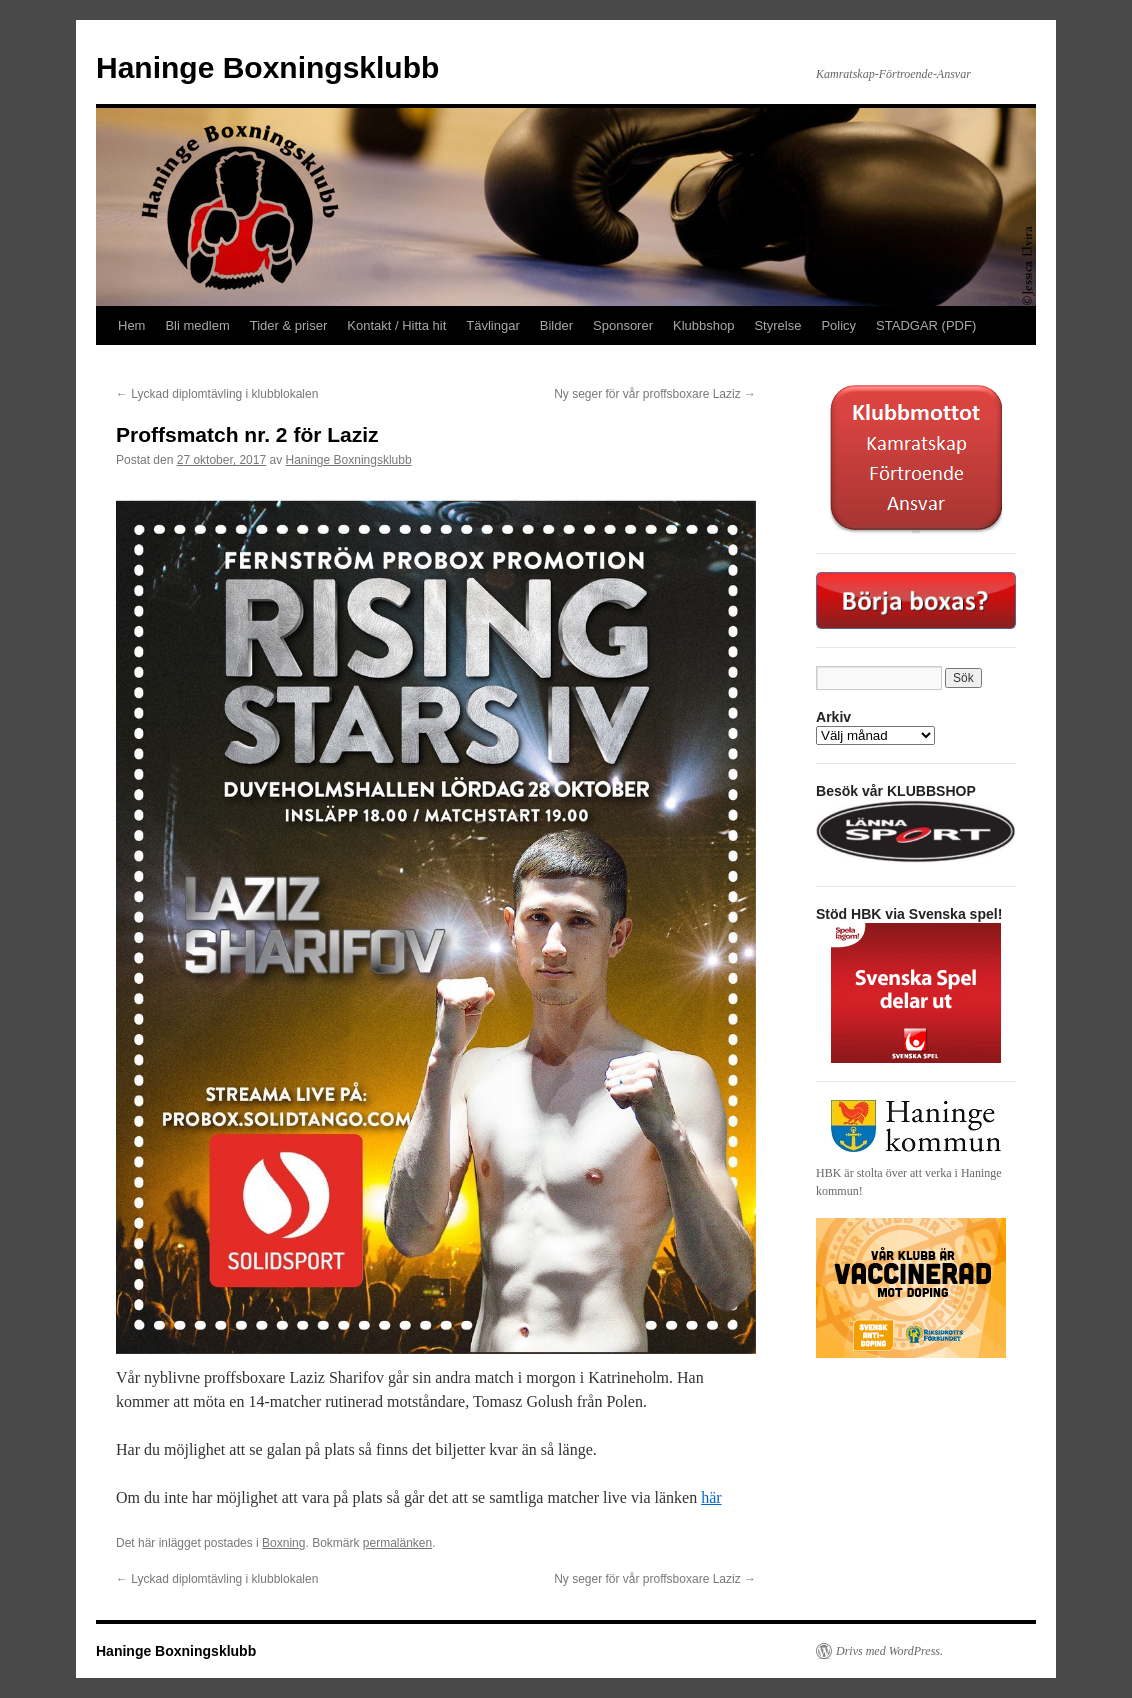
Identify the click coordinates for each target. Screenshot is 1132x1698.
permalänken (397, 1543)
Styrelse (777, 325)
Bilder (556, 325)
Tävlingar (492, 325)
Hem (131, 325)
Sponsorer (623, 325)
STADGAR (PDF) (926, 325)
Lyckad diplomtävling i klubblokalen (217, 394)
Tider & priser (289, 325)
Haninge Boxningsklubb (267, 67)
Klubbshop (703, 325)
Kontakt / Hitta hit (396, 325)
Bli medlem (197, 325)
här (711, 1497)
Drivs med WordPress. (889, 1651)
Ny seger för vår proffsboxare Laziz (655, 394)
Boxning (283, 1543)
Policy (838, 325)
